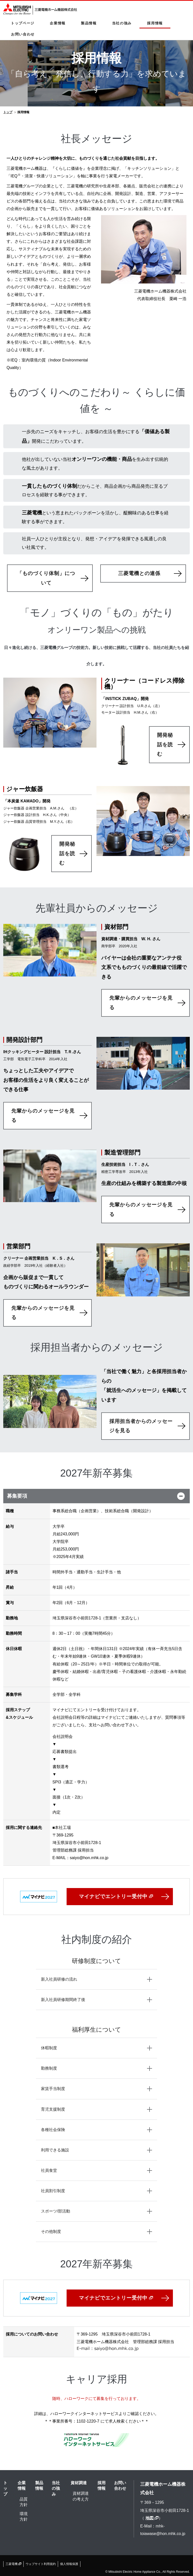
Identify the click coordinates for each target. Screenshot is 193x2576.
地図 (152, 2518)
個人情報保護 (69, 2564)
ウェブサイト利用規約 (41, 2564)
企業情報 (58, 23)
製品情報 (89, 23)
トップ (7, 112)
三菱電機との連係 (139, 573)
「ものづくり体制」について (46, 578)
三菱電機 (13, 2564)
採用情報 (155, 23)
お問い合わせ (23, 34)
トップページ (22, 23)
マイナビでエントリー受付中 (116, 1896)
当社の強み (122, 23)
